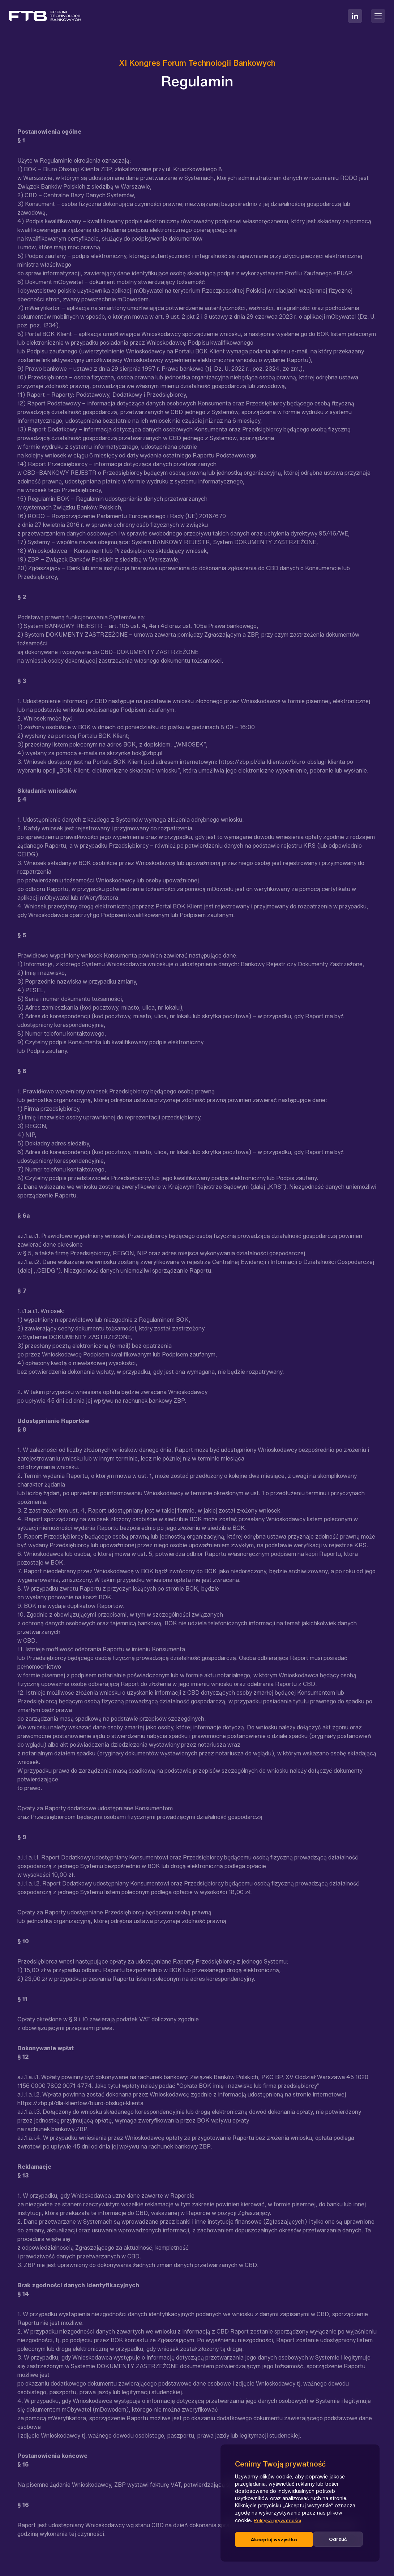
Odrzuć (259, 2539)
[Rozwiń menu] (378, 16)
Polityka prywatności (278, 2522)
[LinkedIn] (355, 16)
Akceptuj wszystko (326, 2539)
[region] (300, 2504)
